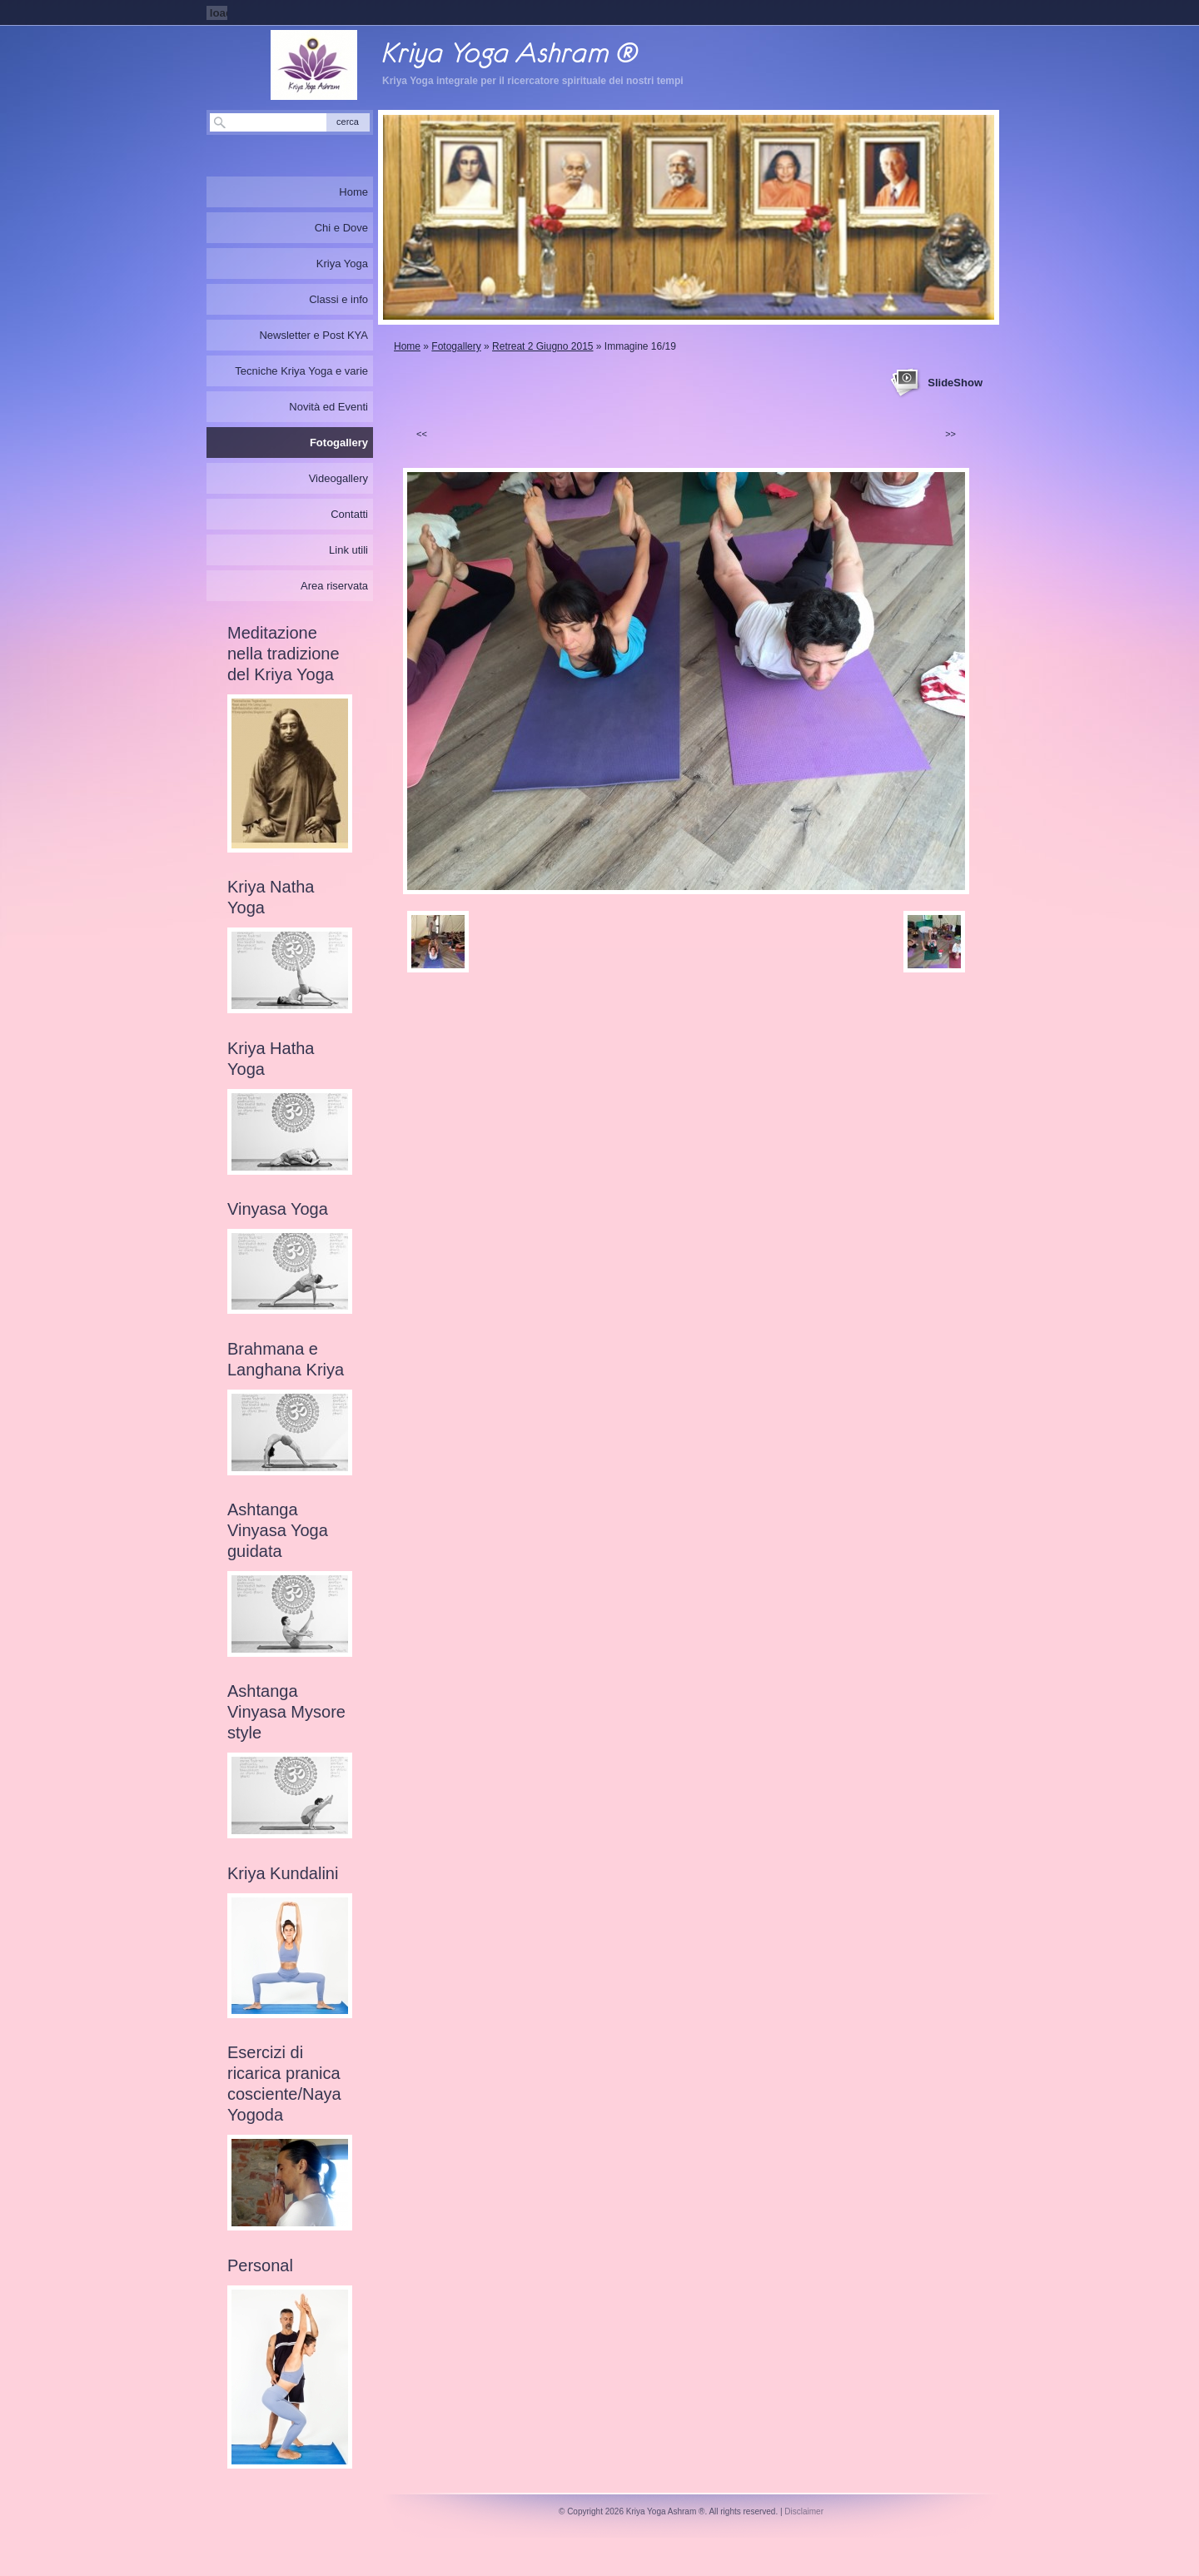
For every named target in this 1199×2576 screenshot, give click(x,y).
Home (407, 346)
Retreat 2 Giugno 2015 (542, 346)
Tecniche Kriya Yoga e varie (301, 371)
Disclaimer (803, 2511)
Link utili (348, 550)
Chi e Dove (341, 227)
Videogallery (338, 478)
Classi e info (338, 299)
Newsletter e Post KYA (313, 335)
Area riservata (334, 585)
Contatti (349, 514)
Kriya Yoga (342, 263)
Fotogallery (455, 346)
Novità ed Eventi (328, 406)
